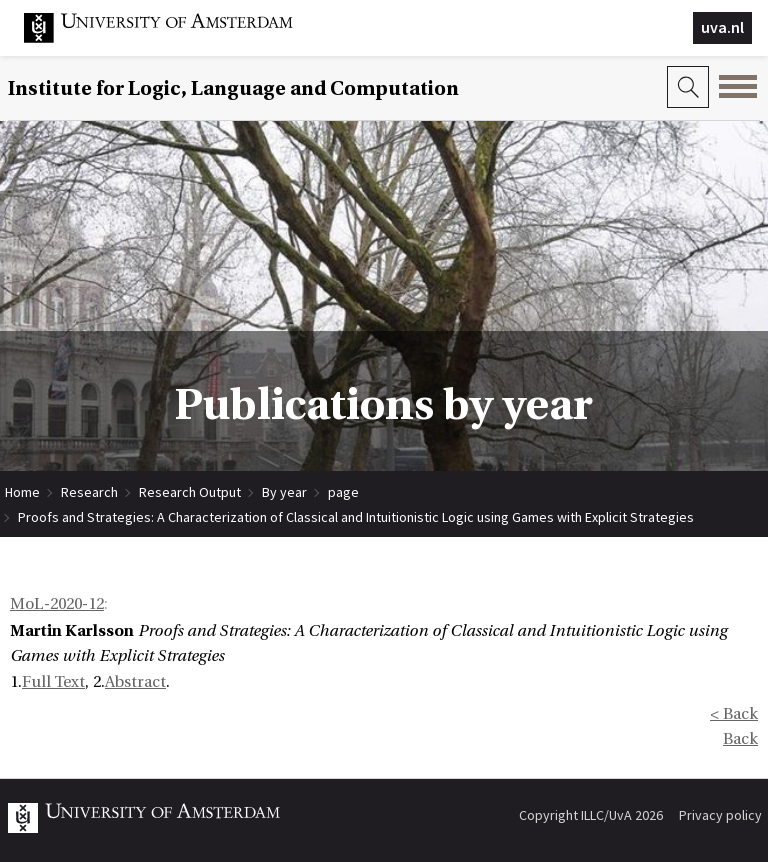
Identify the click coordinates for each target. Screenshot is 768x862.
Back (740, 739)
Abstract (135, 682)
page (343, 492)
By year (284, 492)
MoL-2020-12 (57, 604)
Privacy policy (720, 815)
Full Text (53, 682)
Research (89, 492)
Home (22, 492)
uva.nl (722, 27)
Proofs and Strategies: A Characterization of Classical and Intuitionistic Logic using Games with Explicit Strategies (356, 517)
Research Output (190, 492)
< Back (734, 714)
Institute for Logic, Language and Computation (233, 88)
